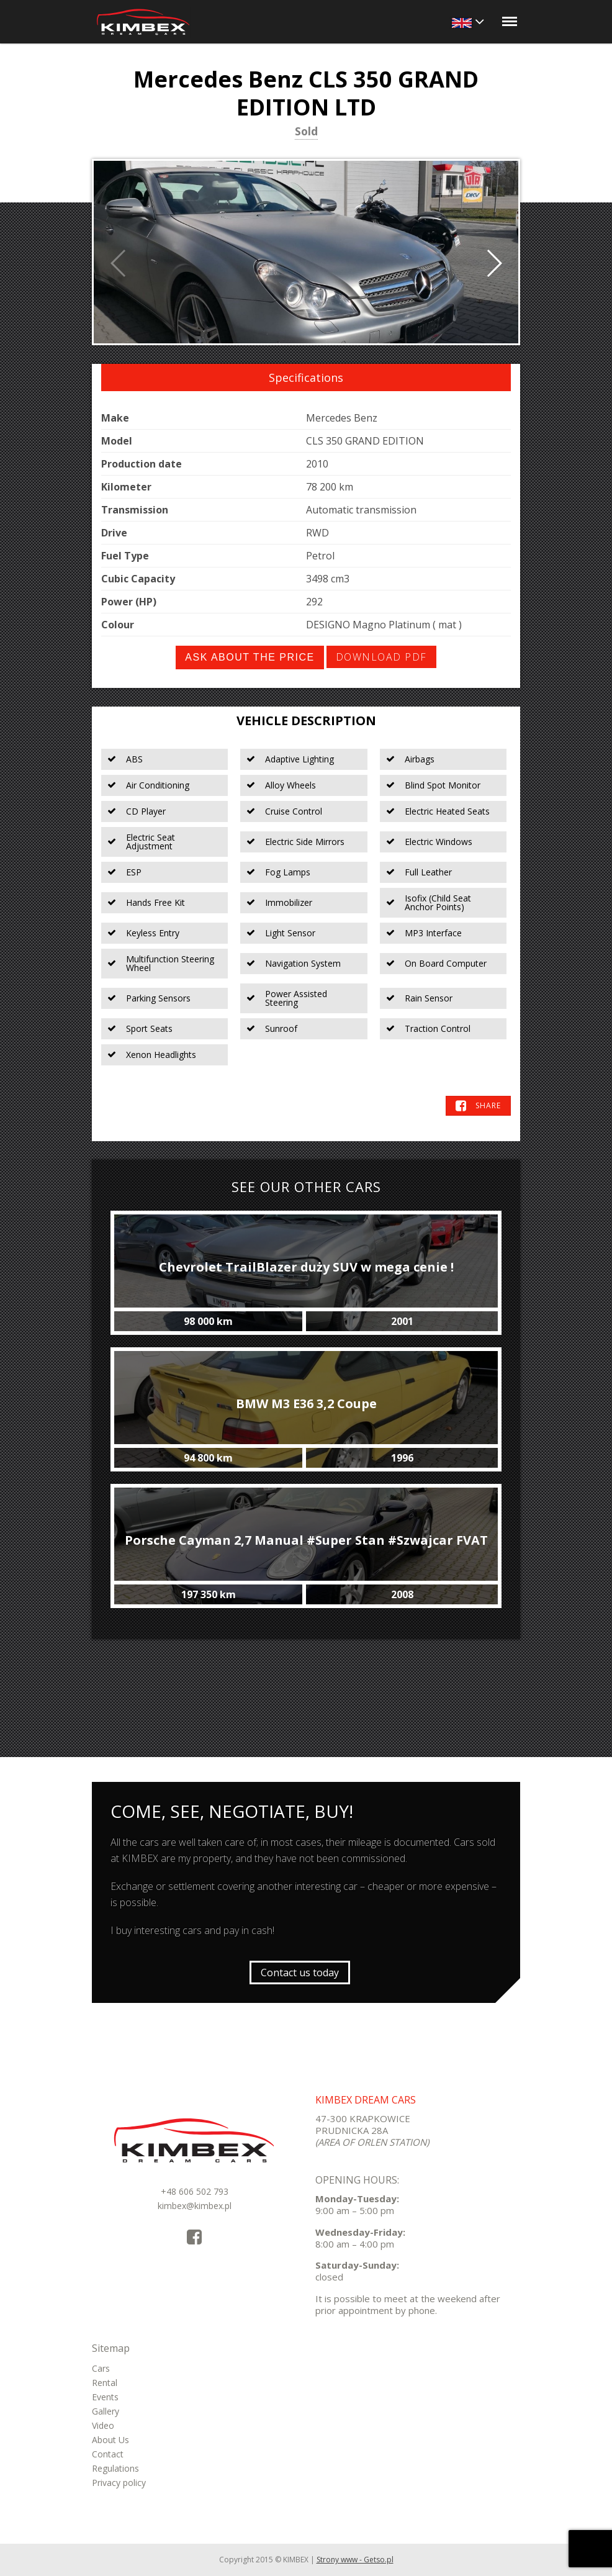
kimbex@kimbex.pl (195, 2206)
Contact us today (300, 1972)
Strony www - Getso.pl (355, 2559)
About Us (110, 2440)
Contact (108, 2454)
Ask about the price (249, 657)
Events (105, 2397)
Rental (104, 2382)
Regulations (115, 2468)
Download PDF (381, 657)
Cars (101, 2368)
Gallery (105, 2411)
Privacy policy (119, 2482)
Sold (306, 132)
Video (103, 2425)
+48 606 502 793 (194, 2191)
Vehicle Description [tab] (306, 720)
